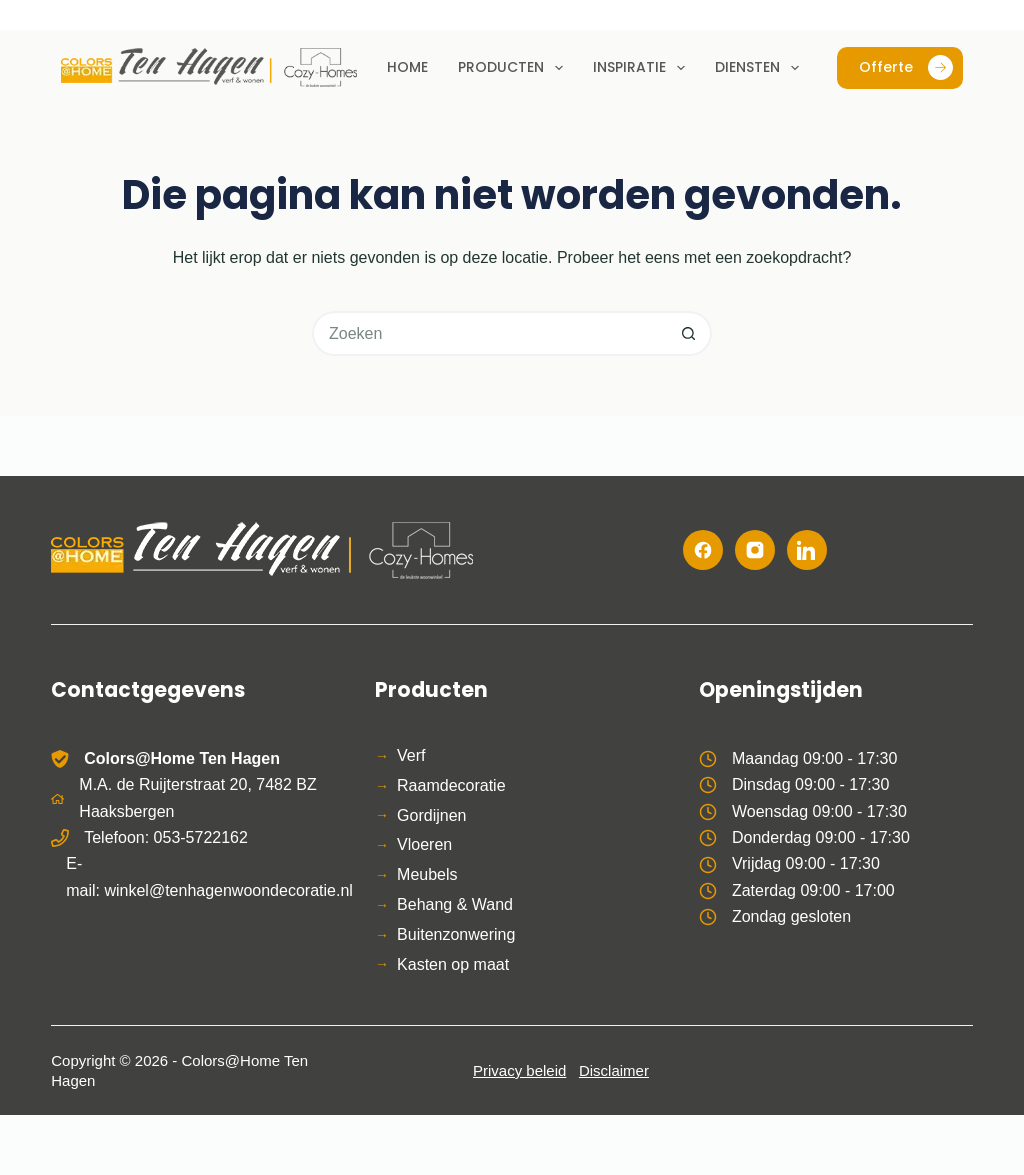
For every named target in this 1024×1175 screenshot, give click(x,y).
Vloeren (424, 844)
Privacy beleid (519, 1070)
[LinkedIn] (807, 550)
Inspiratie (643, 68)
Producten (514, 68)
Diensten (761, 68)
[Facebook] (703, 550)
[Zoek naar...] (489, 333)
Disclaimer (614, 1070)
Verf (411, 755)
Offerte (906, 67)
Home (407, 67)
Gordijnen (431, 815)
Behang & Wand (455, 904)
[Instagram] (755, 550)
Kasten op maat (453, 964)
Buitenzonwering (456, 934)
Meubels (427, 874)
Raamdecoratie (451, 785)
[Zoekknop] (689, 333)
